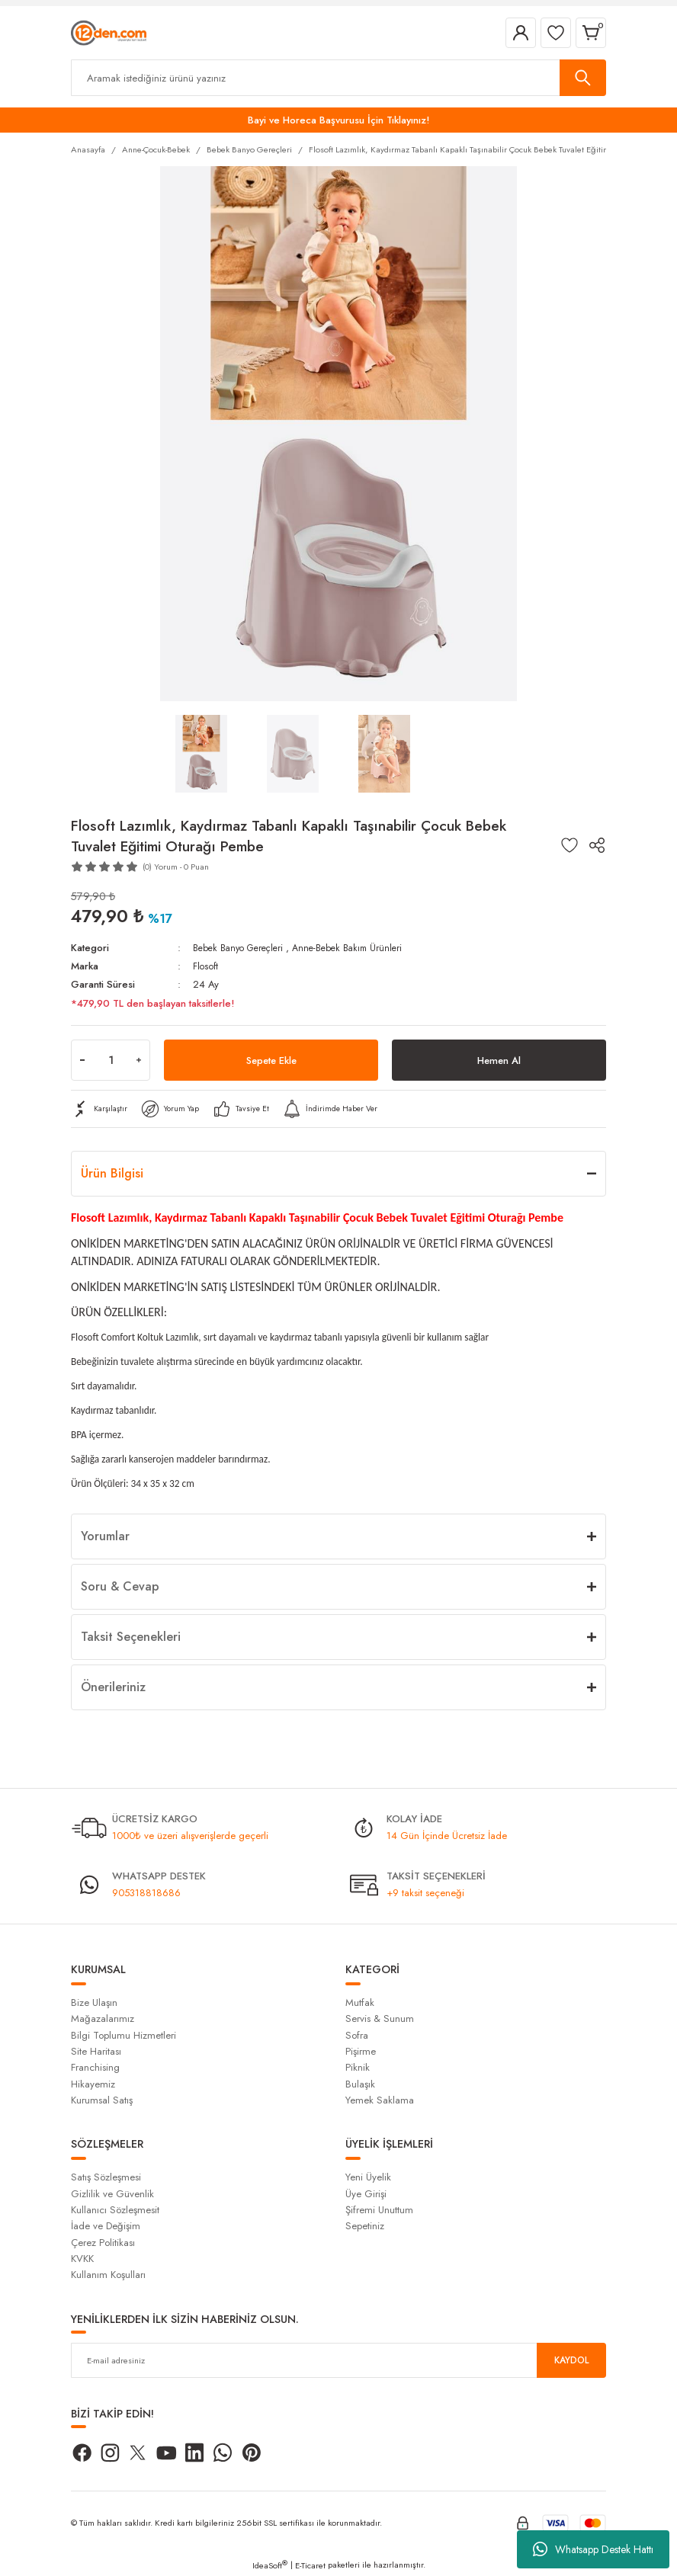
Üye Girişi (366, 2194)
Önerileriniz (113, 1687)
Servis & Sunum (379, 2018)
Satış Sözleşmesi (106, 2177)
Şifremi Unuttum (379, 2210)
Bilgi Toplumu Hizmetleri (123, 2035)
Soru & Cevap (120, 1586)
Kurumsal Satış (102, 2100)
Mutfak (359, 2002)
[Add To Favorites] (569, 845)
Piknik (357, 2067)
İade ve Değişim (105, 2226)
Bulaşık (360, 2084)
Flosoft (206, 966)
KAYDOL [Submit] (572, 2360)
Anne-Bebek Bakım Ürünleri (360, 947)
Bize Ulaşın (94, 2002)
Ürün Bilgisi (112, 1173)
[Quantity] (110, 1060)
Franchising (95, 2067)
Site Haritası (96, 2051)
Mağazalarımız (102, 2018)
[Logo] (108, 32)
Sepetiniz (364, 2226)
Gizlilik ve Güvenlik (112, 2194)
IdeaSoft (269, 2565)
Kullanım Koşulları (108, 2274)
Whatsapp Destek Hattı (593, 2549)
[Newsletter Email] (338, 2360)
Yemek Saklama (379, 2100)
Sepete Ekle (271, 1060)
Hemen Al (499, 1060)
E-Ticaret (310, 2565)
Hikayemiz (93, 2084)
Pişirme (360, 2051)
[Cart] (591, 33)
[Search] (338, 77)
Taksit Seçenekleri (131, 1636)
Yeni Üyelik (368, 2177)
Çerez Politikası (103, 2242)
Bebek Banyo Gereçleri (243, 947)
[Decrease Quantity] (82, 1060)
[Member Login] (520, 33)
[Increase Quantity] (138, 1060)
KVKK (82, 2258)
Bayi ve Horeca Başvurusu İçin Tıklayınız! (339, 120)
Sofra (356, 2035)
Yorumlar (105, 1536)
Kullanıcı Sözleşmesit (115, 2210)
